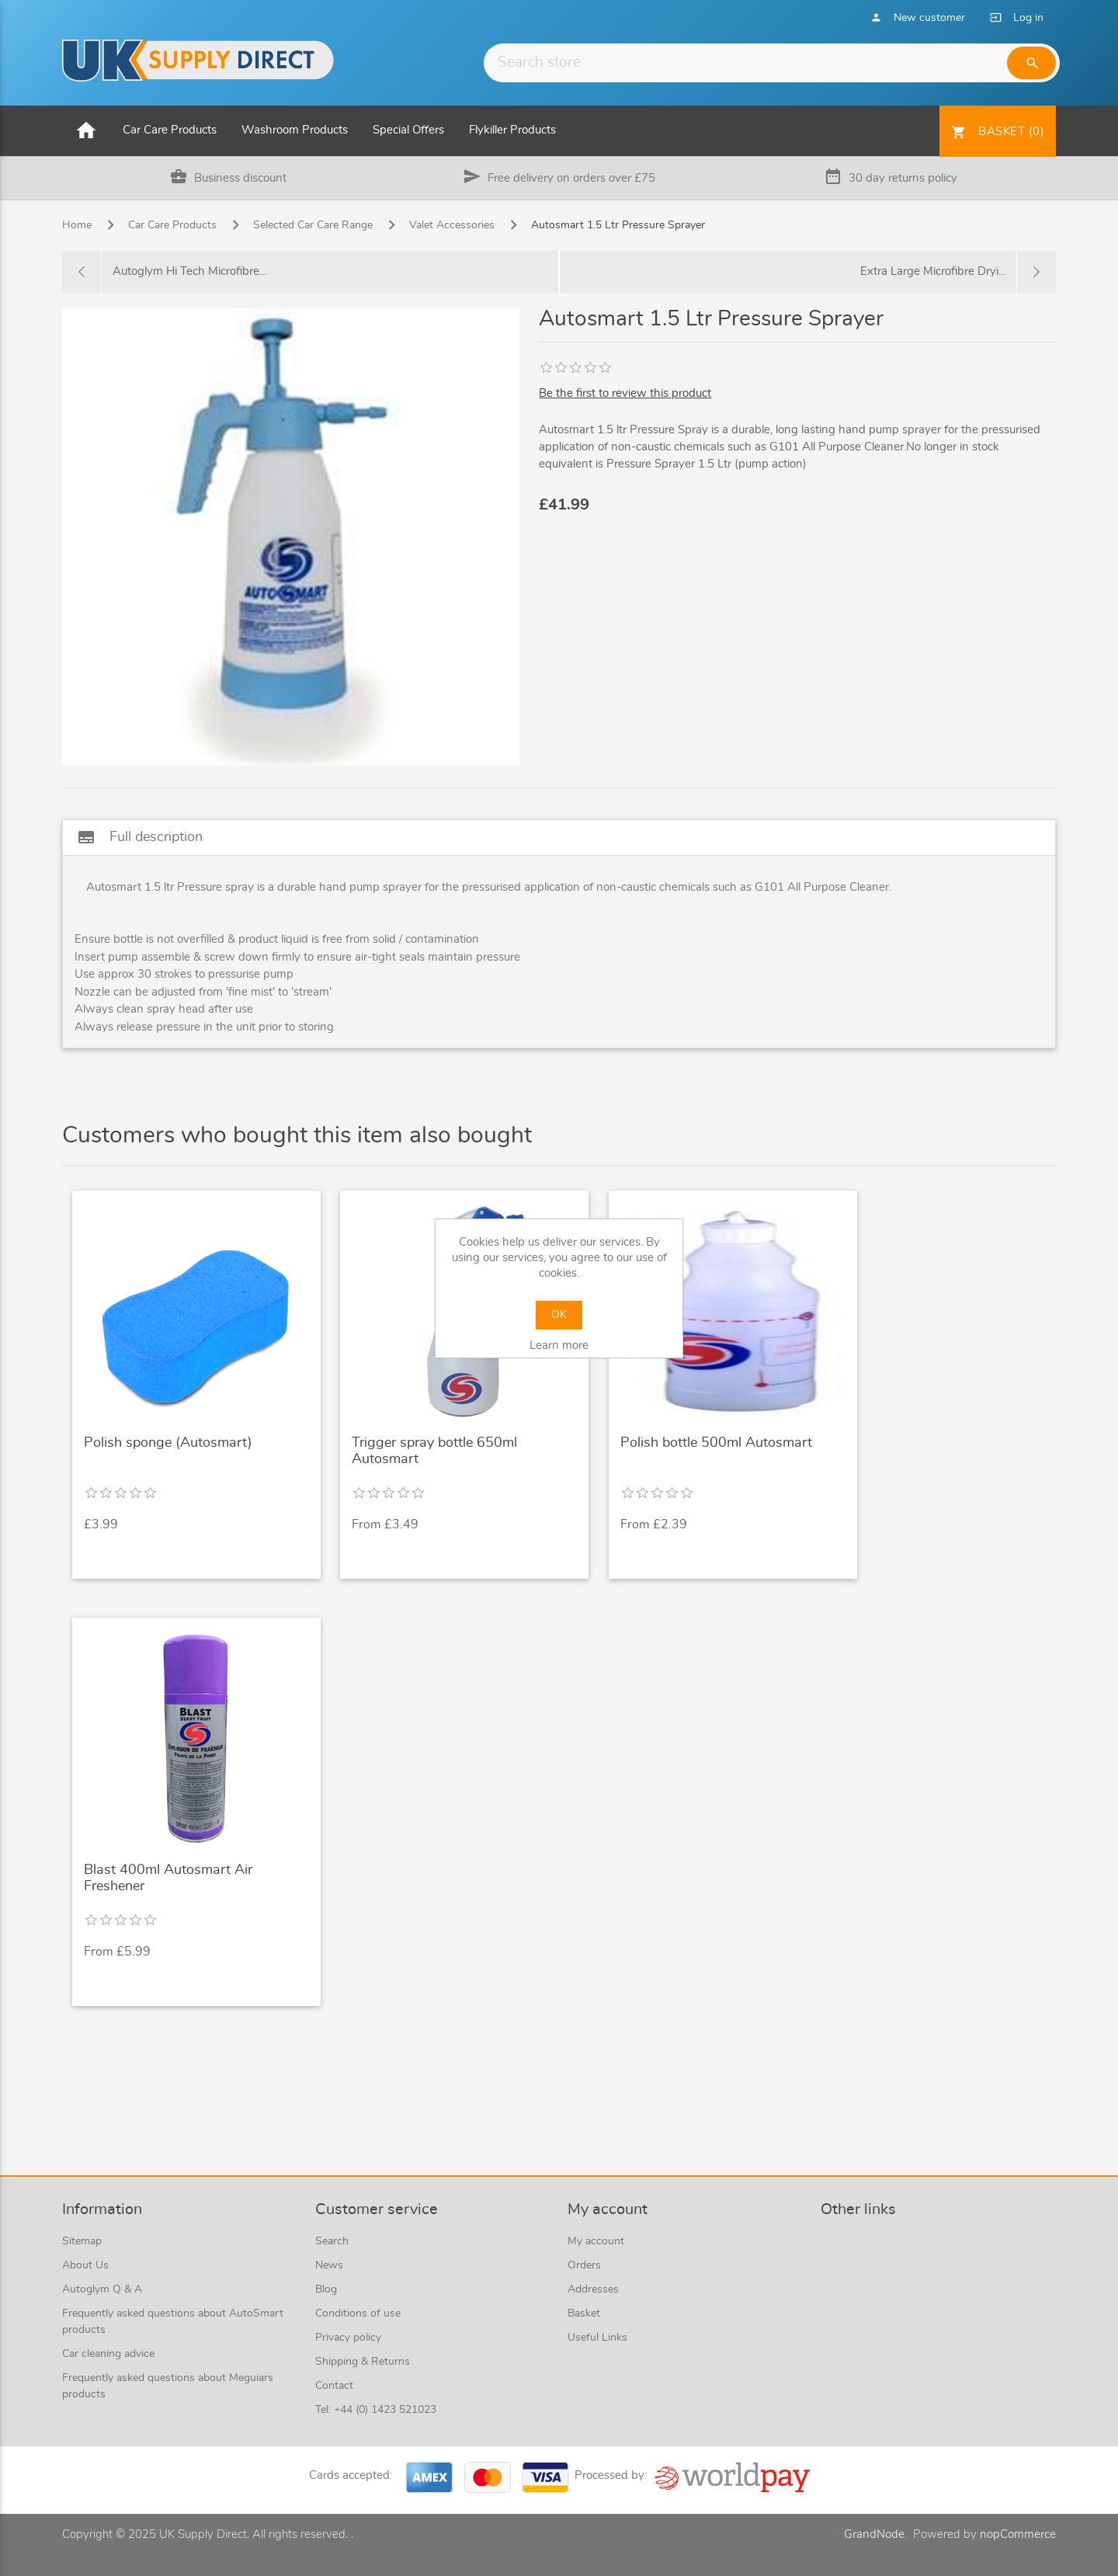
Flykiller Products (512, 130)
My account (596, 2241)
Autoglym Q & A (102, 2289)
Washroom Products (294, 130)
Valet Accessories (452, 225)
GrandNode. (875, 2534)
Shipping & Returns (362, 2361)
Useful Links (597, 2337)
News (329, 2265)
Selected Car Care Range (313, 225)
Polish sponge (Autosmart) (168, 1443)
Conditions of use (358, 2313)
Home (77, 225)
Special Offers (408, 130)
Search (332, 2241)
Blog (326, 2289)
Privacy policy (348, 2337)
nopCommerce (1018, 2534)
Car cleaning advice (108, 2353)
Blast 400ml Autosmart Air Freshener (168, 1878)
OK (559, 1314)
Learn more (559, 1345)
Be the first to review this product (625, 393)
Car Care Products (170, 130)
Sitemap (82, 2241)
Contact (334, 2385)
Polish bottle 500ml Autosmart (716, 1443)
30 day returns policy (903, 178)
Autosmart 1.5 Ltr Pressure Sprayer (618, 225)
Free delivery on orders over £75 (571, 178)
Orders (584, 2265)
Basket (584, 2313)
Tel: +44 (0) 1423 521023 (375, 2409)
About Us (85, 2265)
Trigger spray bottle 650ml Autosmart (434, 1451)
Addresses (593, 2289)
